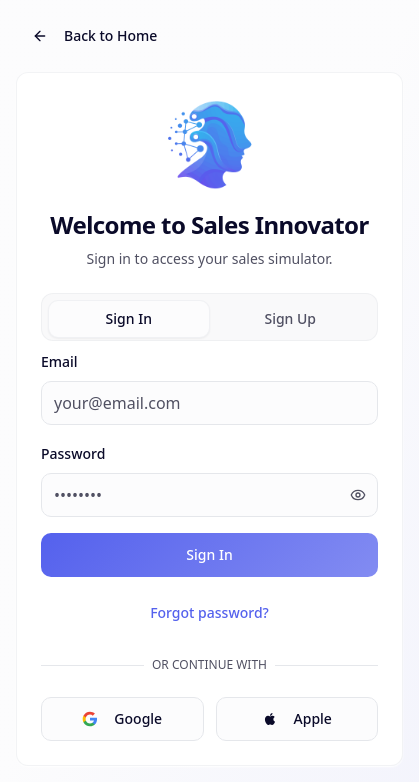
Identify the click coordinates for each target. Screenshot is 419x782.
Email (59, 361)
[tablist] (209, 317)
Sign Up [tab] (290, 318)
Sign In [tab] (129, 318)
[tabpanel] (209, 545)
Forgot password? (209, 612)
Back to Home (94, 35)
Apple (297, 718)
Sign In (209, 554)
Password (73, 453)
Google (122, 718)
